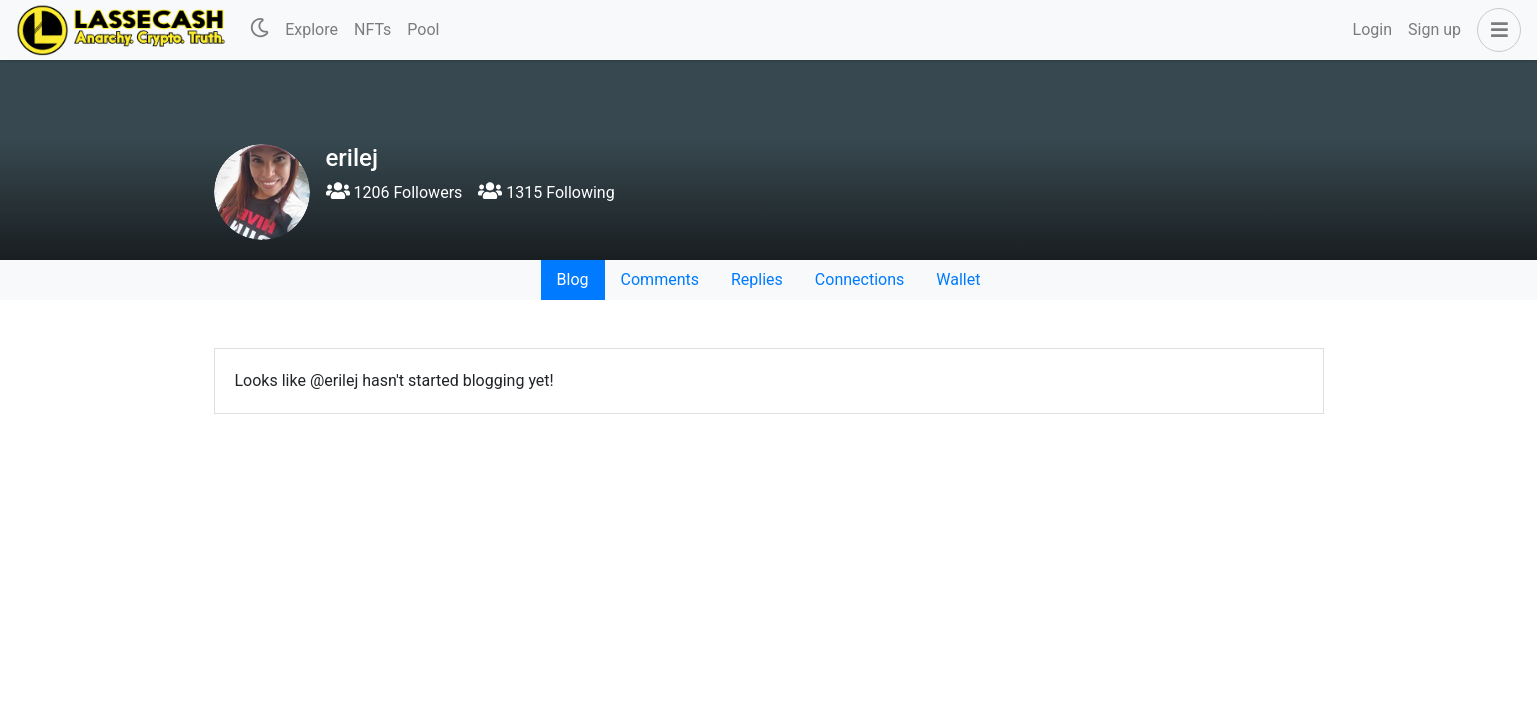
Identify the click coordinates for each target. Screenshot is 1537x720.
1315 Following (546, 192)
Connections (859, 279)
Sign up (1434, 29)
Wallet (958, 279)
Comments (660, 279)
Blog (573, 279)
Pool (423, 29)
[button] (1495, 30)
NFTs (372, 29)
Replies (757, 279)
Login (1372, 29)
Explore (311, 29)
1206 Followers (394, 192)
